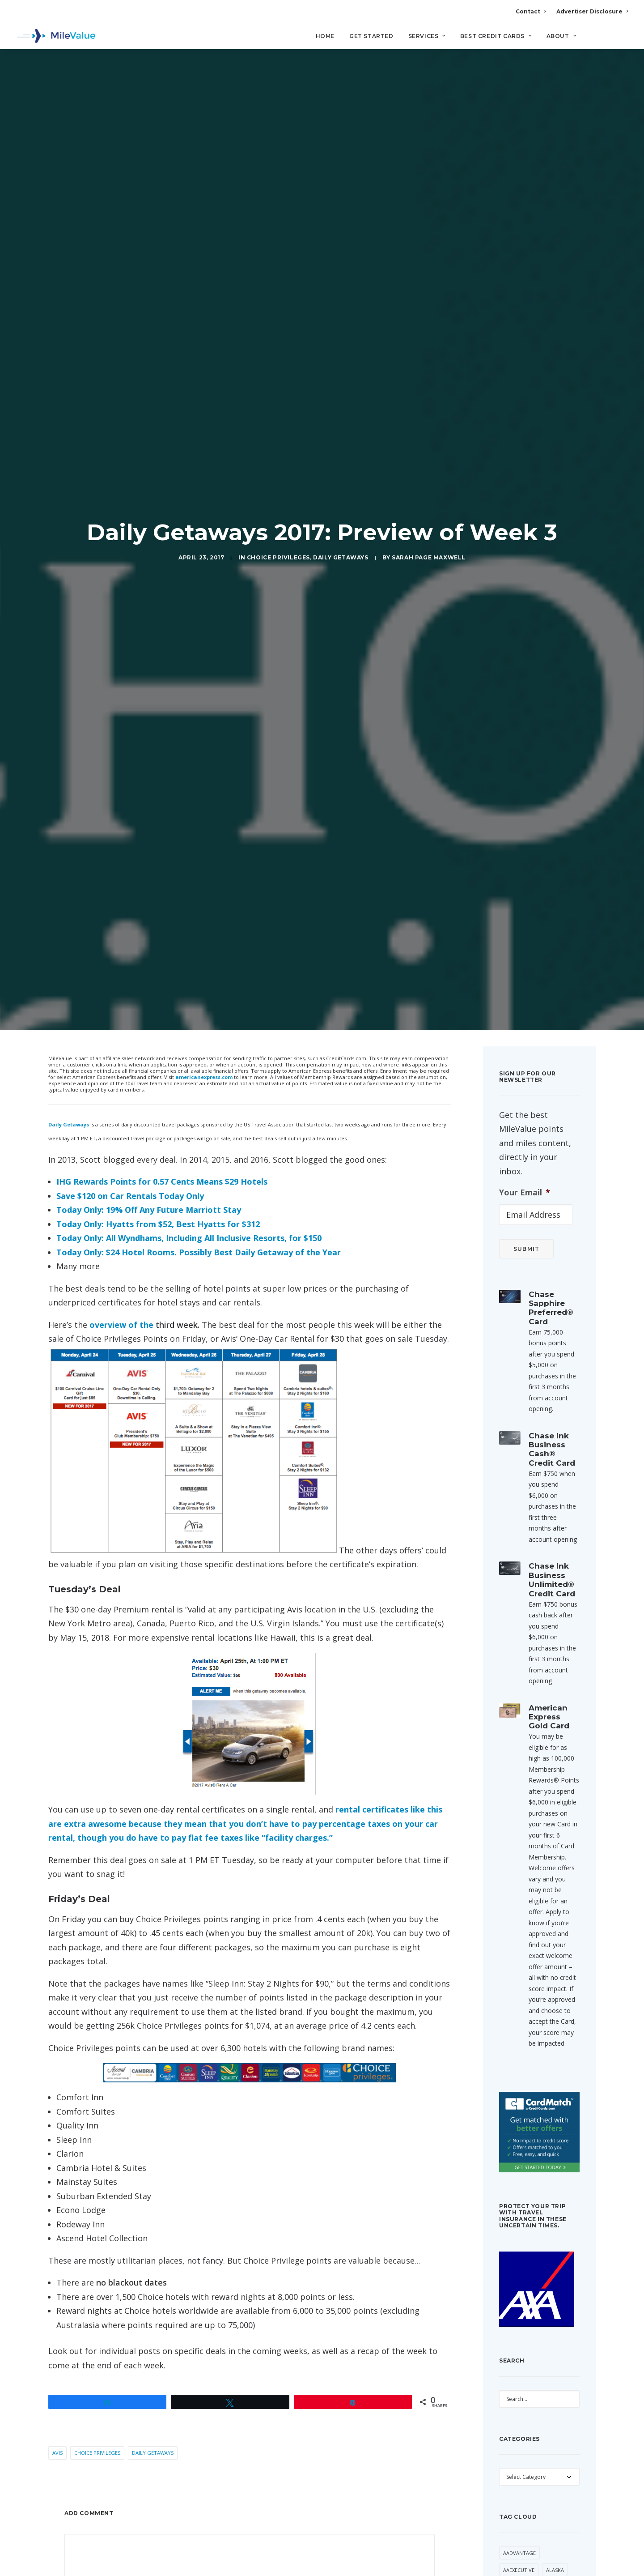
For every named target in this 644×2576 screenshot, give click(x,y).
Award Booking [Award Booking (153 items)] (550, 2464)
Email (203, 2441)
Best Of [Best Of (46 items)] (544, 2481)
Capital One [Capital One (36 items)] (555, 2515)
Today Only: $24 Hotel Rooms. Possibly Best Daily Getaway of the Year (198, 1061)
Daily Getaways (340, 462)
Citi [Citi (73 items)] (507, 2550)
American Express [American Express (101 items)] (526, 2430)
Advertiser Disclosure (592, 11)
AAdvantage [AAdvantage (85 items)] (519, 2361)
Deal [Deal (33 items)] (562, 2567)
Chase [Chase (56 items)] (510, 2532)
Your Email (524, 1001)
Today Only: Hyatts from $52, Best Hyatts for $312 (158, 1033)
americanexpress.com (204, 886)
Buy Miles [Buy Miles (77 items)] (515, 2515)
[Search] (622, 39)
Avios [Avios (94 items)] (510, 2464)
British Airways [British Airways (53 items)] (523, 2498)
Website (332, 2441)
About (561, 36)
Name (76, 2441)
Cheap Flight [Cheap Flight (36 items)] (547, 2532)
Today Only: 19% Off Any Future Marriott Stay (148, 1019)
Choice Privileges (278, 462)
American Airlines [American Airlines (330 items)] (526, 2413)
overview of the (122, 1133)
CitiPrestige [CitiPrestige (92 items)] (539, 2550)
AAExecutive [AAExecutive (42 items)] (518, 2379)
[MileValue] (56, 36)
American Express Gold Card (549, 1526)
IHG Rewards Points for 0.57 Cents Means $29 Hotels (161, 990)
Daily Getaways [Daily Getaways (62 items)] (524, 2567)
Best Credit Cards (496, 36)
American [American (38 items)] (515, 2396)
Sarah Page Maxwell (429, 462)
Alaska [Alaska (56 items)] (555, 2379)
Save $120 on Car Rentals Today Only (130, 1004)
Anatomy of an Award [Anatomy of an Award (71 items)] (533, 2447)
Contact (531, 11)
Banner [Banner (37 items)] (512, 2481)
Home (325, 36)
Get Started (371, 36)
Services (426, 36)
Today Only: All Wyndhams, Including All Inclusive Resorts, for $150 (189, 1047)
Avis (57, 2262)
